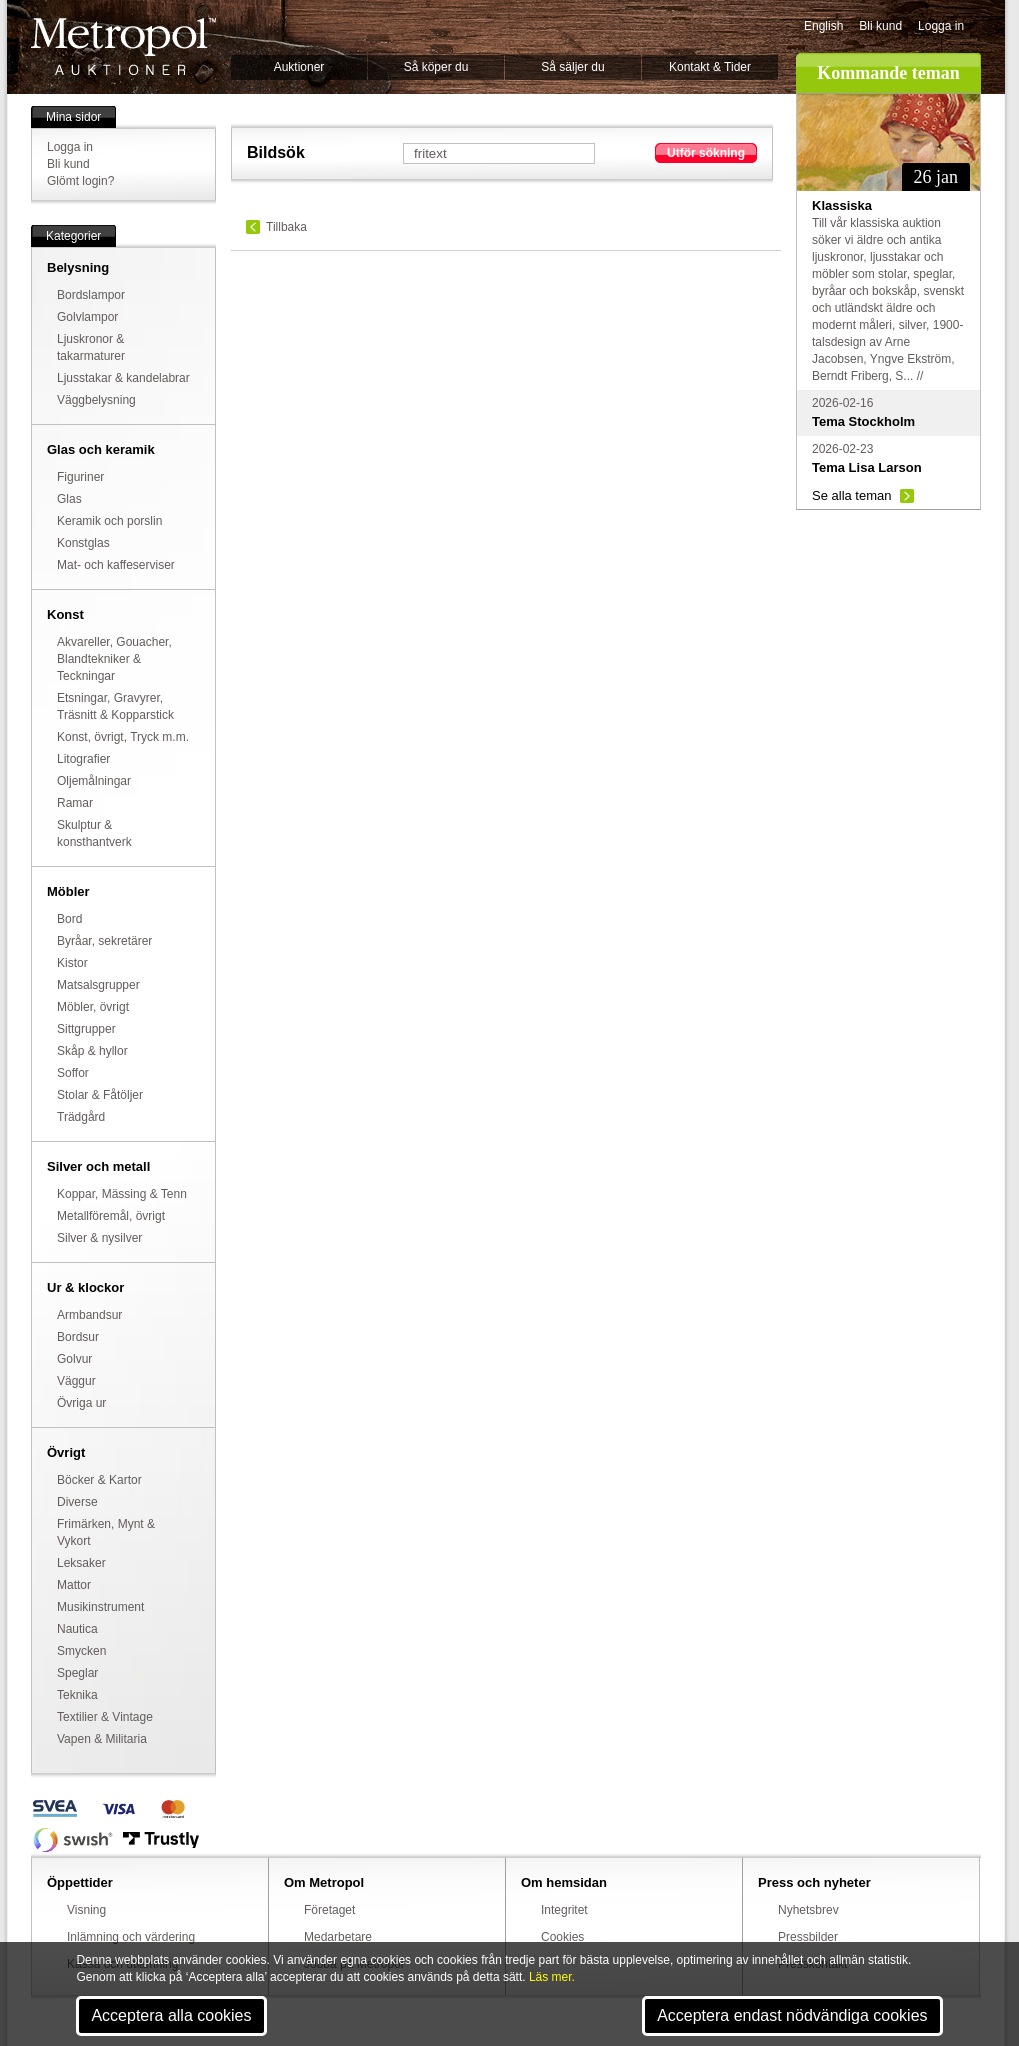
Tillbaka (286, 227)
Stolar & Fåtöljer (100, 1095)
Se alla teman (852, 495)
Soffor (73, 1073)
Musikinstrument (100, 1607)
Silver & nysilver (99, 1238)
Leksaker (81, 1563)
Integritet (564, 1910)
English (823, 26)
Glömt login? (80, 181)
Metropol (123, 46)
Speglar (77, 1673)
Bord (69, 919)
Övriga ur (81, 1403)
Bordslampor (91, 295)
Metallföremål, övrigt (111, 1216)
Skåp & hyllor (92, 1051)
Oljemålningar (94, 781)
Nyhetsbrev (808, 1910)
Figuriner (80, 477)
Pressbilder (808, 1937)
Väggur (76, 1381)
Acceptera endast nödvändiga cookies (792, 2015)
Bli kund (880, 26)
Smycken (81, 1651)
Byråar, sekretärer (104, 941)
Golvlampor (87, 317)
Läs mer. (552, 1977)
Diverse (77, 1502)
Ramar (75, 803)
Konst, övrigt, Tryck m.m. (123, 737)
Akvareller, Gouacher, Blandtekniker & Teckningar (114, 659)
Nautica (77, 1629)
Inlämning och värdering (131, 1937)
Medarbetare (338, 1937)
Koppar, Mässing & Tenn (122, 1194)
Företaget (329, 1910)
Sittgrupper (86, 1029)
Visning (86, 1910)
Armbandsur (89, 1315)
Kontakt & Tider (710, 67)
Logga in (941, 26)
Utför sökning (706, 153)
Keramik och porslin (109, 521)
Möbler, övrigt (93, 1007)
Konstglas (83, 543)
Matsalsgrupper (98, 985)
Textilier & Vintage (105, 1717)
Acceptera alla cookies (171, 2015)
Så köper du (436, 67)
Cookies (562, 1937)
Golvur (74, 1359)
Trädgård (81, 1117)
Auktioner (299, 67)
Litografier (83, 759)
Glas (69, 499)
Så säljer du (572, 67)
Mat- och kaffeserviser (116, 565)
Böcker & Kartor (99, 1480)
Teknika (77, 1695)
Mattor (74, 1585)
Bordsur (78, 1337)
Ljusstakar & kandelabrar (123, 378)
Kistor (72, 963)
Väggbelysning (96, 400)
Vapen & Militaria (102, 1739)
